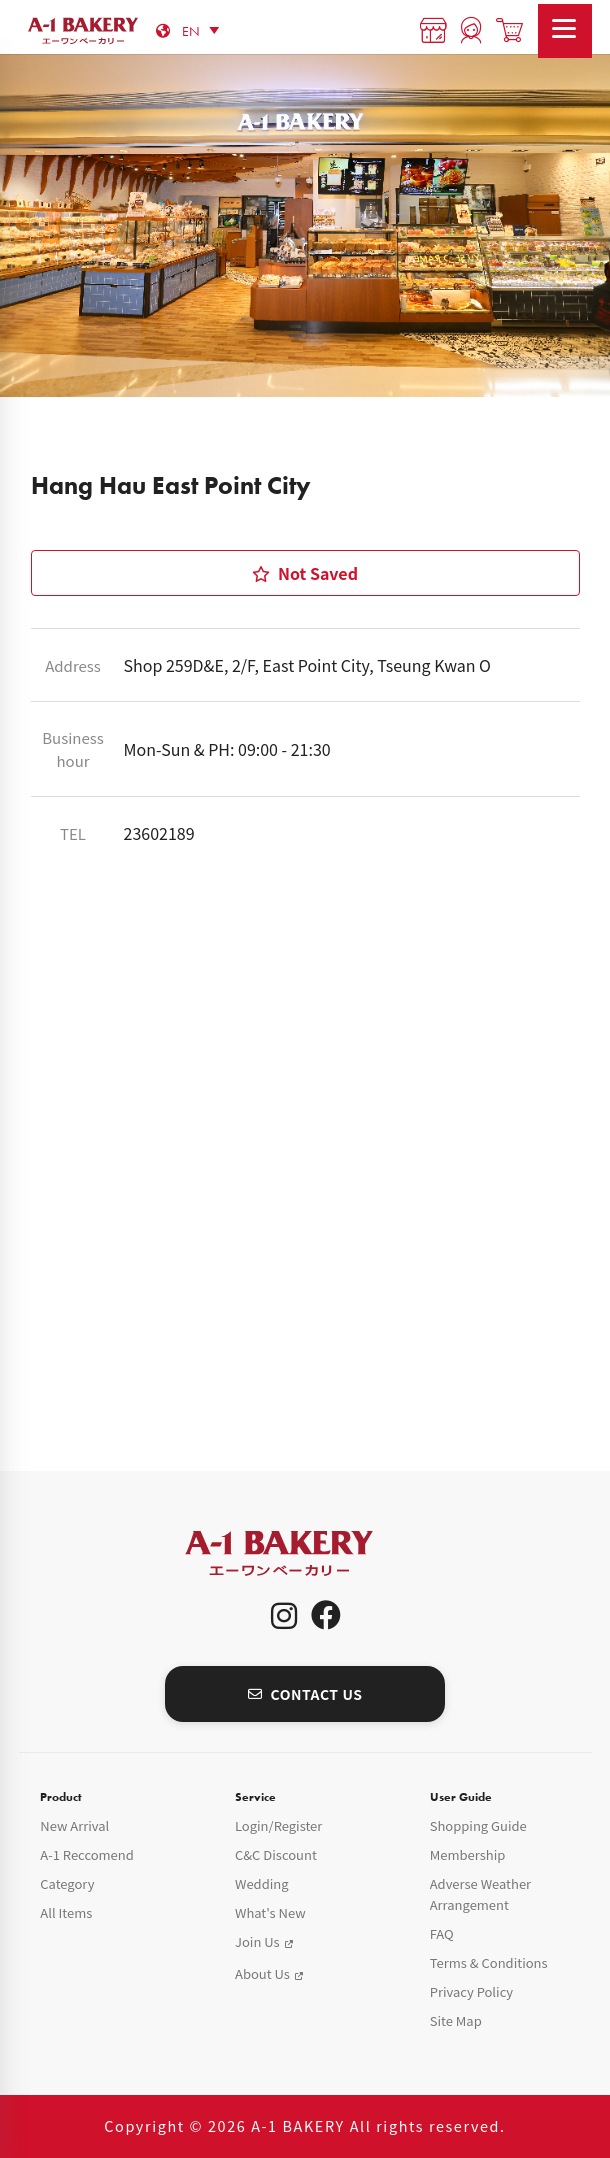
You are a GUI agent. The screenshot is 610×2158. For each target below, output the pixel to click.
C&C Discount (276, 1854)
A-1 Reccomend (87, 1854)
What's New (270, 1912)
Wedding (262, 1883)
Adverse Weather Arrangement (481, 1894)
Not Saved (305, 573)
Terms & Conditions (489, 1962)
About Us (262, 1973)
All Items (66, 1912)
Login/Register (278, 1825)
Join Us (257, 1941)
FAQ (442, 1933)
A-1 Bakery (305, 1553)
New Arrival (74, 1825)
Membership (468, 1854)
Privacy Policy (471, 1991)
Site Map (456, 2020)
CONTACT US (305, 1694)
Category (67, 1883)
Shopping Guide (478, 1825)
